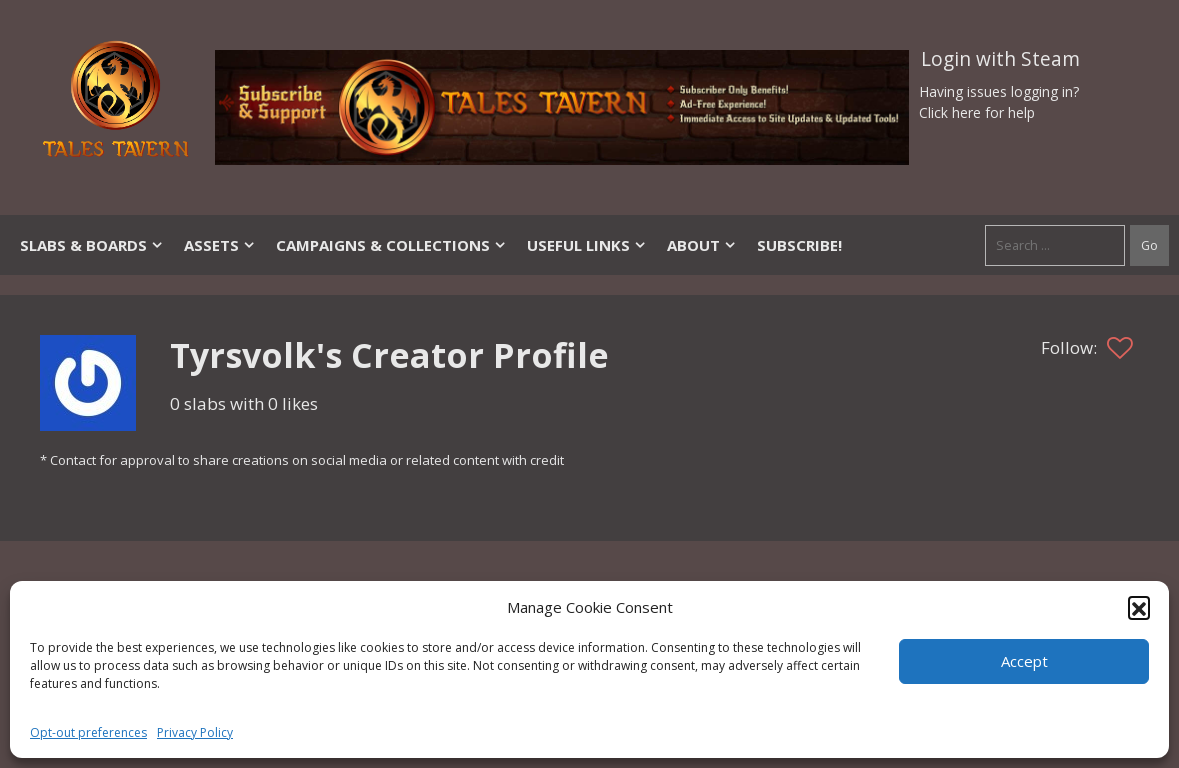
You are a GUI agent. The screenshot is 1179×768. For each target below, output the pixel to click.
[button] (1139, 607)
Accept (1024, 661)
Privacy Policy (195, 732)
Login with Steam (1000, 59)
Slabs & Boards (92, 245)
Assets (220, 245)
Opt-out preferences (88, 732)
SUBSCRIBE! (799, 245)
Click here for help (977, 112)
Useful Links (587, 245)
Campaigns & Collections (391, 245)
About (702, 245)
